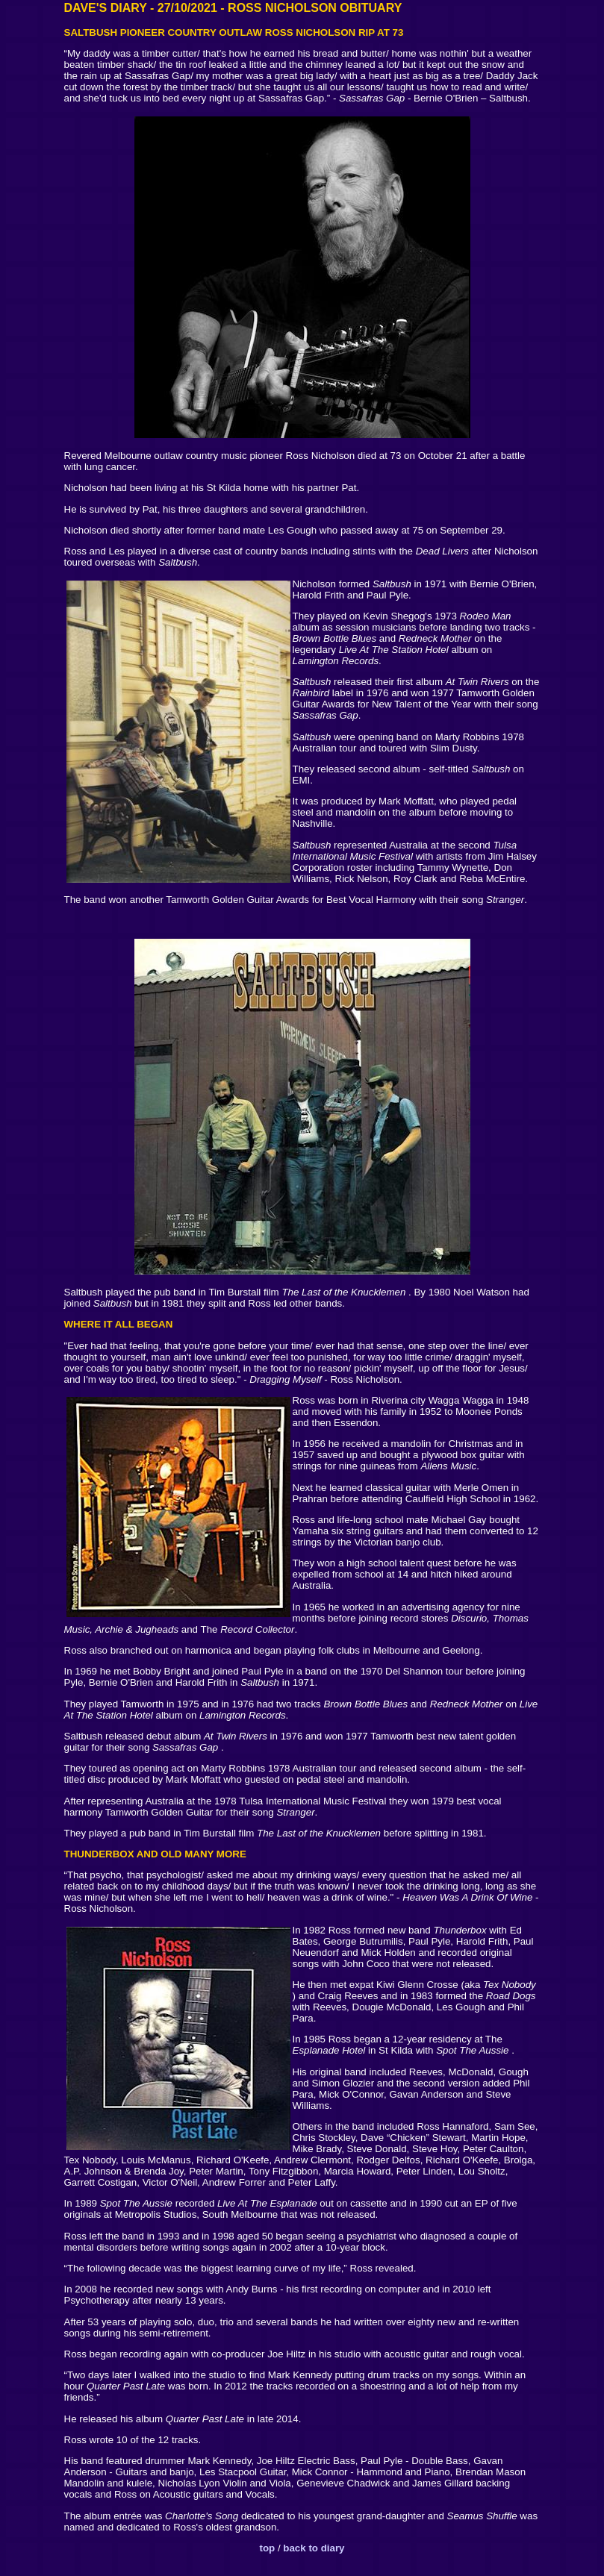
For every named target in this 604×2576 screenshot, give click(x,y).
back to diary (313, 2548)
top (267, 2548)
